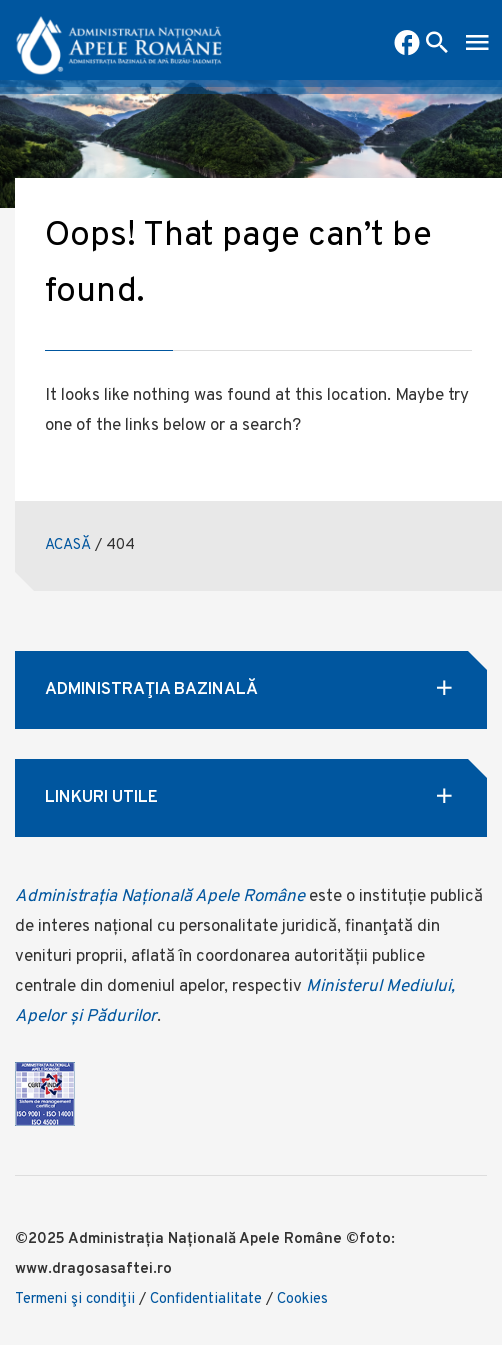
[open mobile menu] (477, 45)
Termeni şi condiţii (75, 1299)
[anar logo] (119, 40)
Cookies (302, 1299)
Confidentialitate (206, 1299)
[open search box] (437, 45)
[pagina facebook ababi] (407, 45)
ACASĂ (68, 545)
